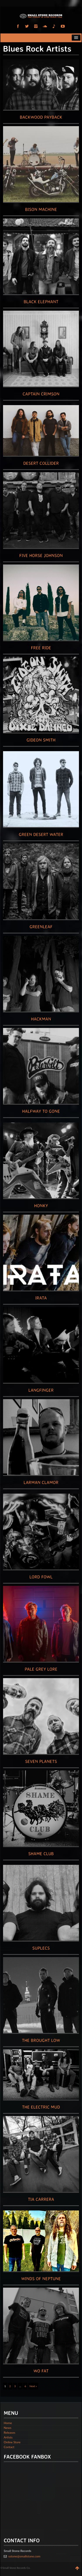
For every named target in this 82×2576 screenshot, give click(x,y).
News (7, 2428)
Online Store (12, 2442)
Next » (33, 2386)
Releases (9, 2432)
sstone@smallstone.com (24, 2556)
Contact (9, 2447)
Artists (8, 2437)
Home (8, 2423)
